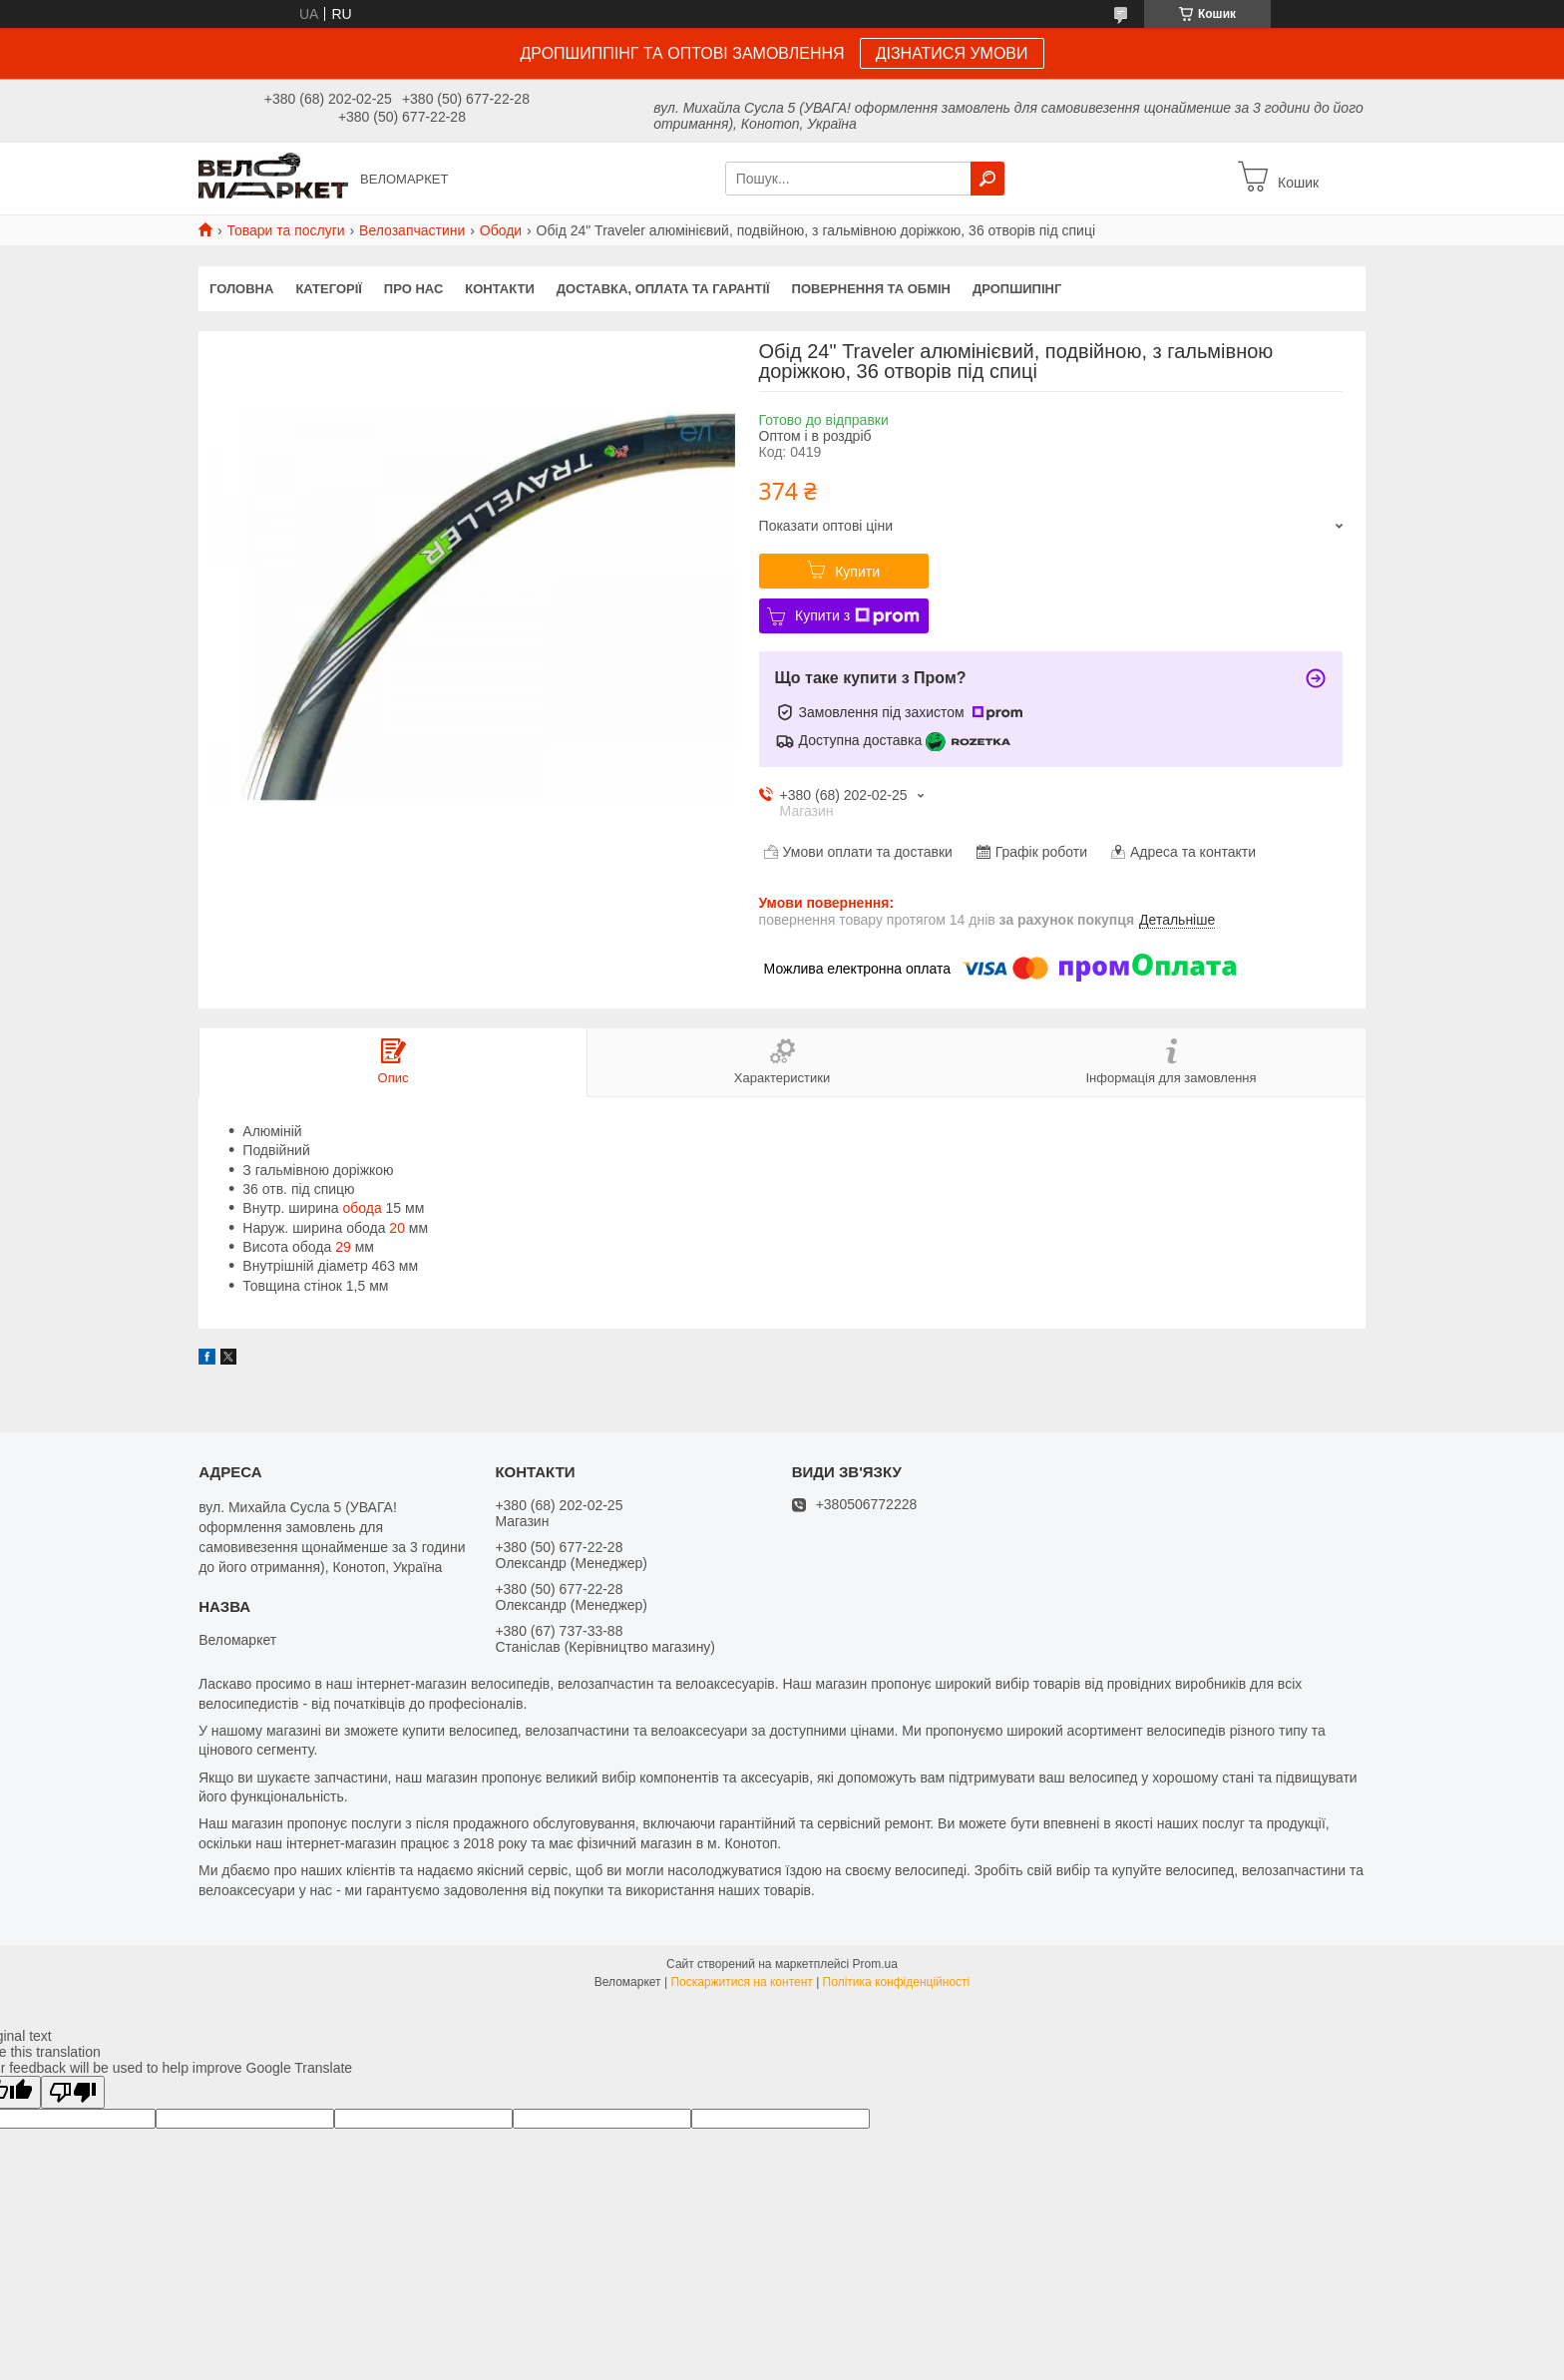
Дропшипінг (1017, 288)
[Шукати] (987, 179)
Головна (241, 288)
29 (343, 1247)
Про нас (413, 288)
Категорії (328, 288)
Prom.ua (875, 1964)
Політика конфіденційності (897, 1982)
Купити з (857, 616)
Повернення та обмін (871, 288)
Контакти (500, 288)
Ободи (501, 230)
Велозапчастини (412, 230)
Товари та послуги (285, 230)
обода (361, 1208)
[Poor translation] (73, 2092)
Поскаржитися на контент (741, 1982)
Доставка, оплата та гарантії (663, 288)
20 (397, 1228)
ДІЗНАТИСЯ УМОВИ (952, 53)
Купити (857, 572)
